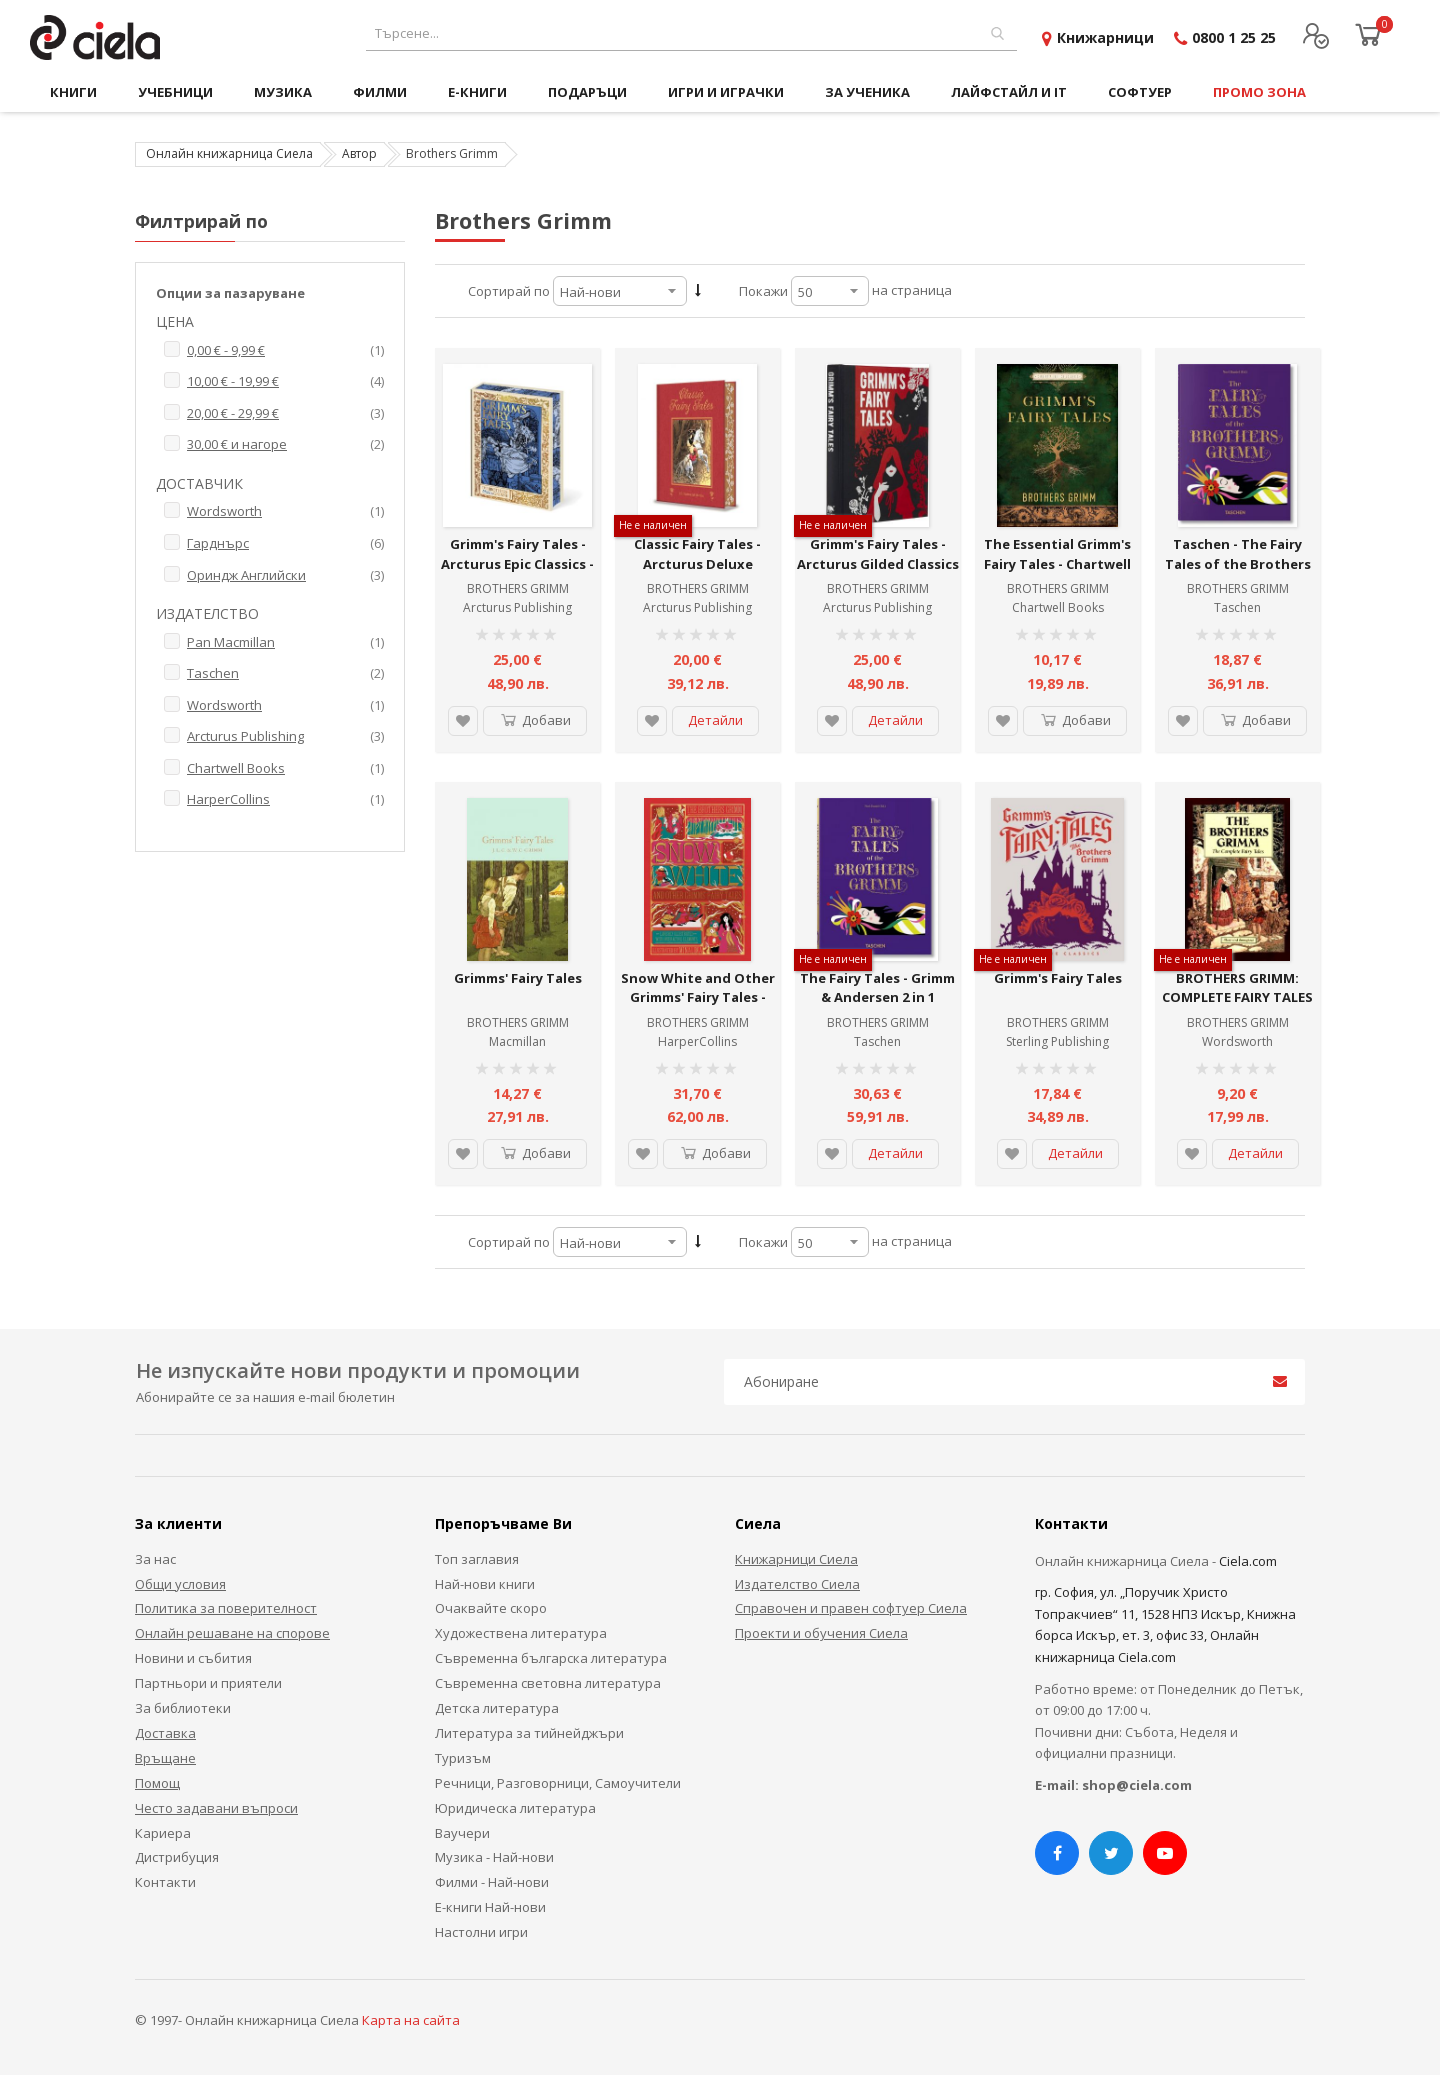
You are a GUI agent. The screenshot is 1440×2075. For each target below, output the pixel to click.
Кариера (163, 1833)
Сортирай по (509, 291)
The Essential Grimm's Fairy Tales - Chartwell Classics (1057, 563)
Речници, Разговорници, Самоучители (558, 1783)
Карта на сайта (411, 2020)
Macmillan (517, 1041)
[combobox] (691, 33)
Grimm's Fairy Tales (1058, 978)
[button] (463, 721)
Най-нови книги (485, 1584)
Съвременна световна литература (548, 1683)
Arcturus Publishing (517, 607)
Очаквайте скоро (491, 1608)
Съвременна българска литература (551, 1658)
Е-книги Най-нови (490, 1907)
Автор (359, 153)
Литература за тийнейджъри (529, 1733)
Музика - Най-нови (494, 1857)
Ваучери (462, 1833)
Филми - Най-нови (492, 1882)
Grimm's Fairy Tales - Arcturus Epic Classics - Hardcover (517, 563)
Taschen (1237, 607)
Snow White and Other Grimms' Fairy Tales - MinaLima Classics (698, 997)
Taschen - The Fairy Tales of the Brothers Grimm (1238, 563)
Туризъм (463, 1758)
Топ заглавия (477, 1559)
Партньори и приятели (208, 1683)
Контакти (165, 1882)
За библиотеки (183, 1708)
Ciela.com (1248, 1561)
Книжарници (1105, 37)
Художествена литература (521, 1633)
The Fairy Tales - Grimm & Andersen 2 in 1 (877, 988)
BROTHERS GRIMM (518, 588)
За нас (155, 1559)
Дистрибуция (177, 1857)
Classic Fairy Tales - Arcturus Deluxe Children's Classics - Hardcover (698, 573)
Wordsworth (1237, 1041)
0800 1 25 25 (1234, 37)
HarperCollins (697, 1041)
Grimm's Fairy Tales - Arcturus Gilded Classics (878, 554)
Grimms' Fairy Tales (518, 978)
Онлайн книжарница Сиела (229, 153)
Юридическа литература (515, 1808)
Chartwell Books (1058, 607)
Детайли (715, 720)
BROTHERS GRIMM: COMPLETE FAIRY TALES (1237, 988)
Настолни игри (481, 1932)
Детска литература (497, 1708)
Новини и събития (193, 1658)
